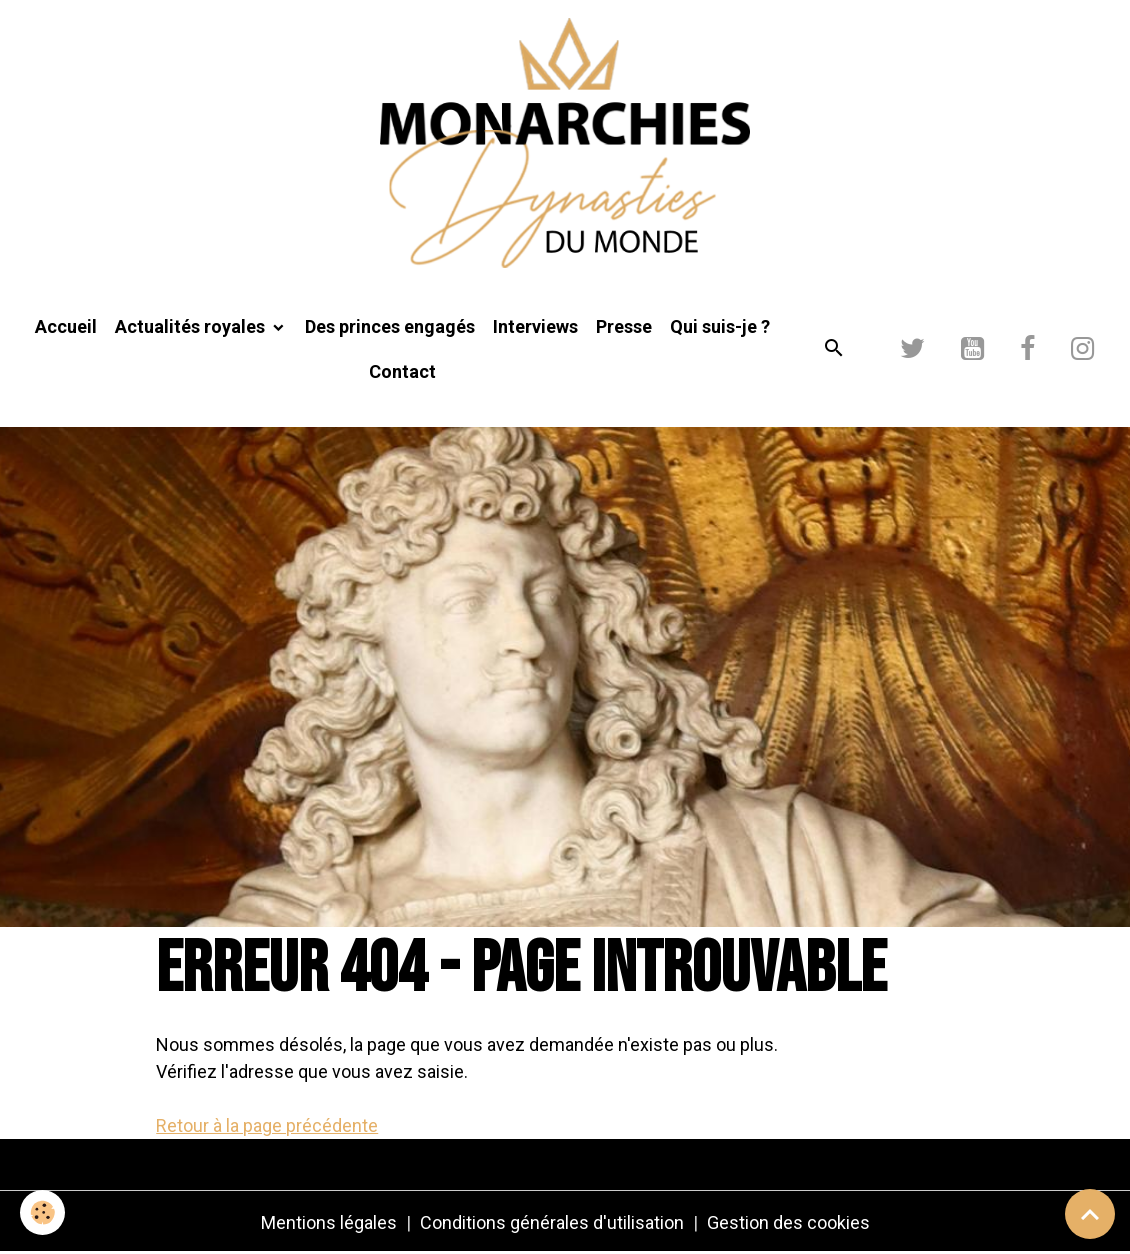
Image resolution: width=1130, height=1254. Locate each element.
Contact (402, 371)
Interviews (535, 326)
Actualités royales (192, 326)
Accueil (66, 326)
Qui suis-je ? (720, 326)
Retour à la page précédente (267, 1125)
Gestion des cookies (788, 1222)
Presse (624, 326)
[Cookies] (42, 1212)
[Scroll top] (1090, 1214)
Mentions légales (329, 1222)
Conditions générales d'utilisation (552, 1222)
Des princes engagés (390, 326)
